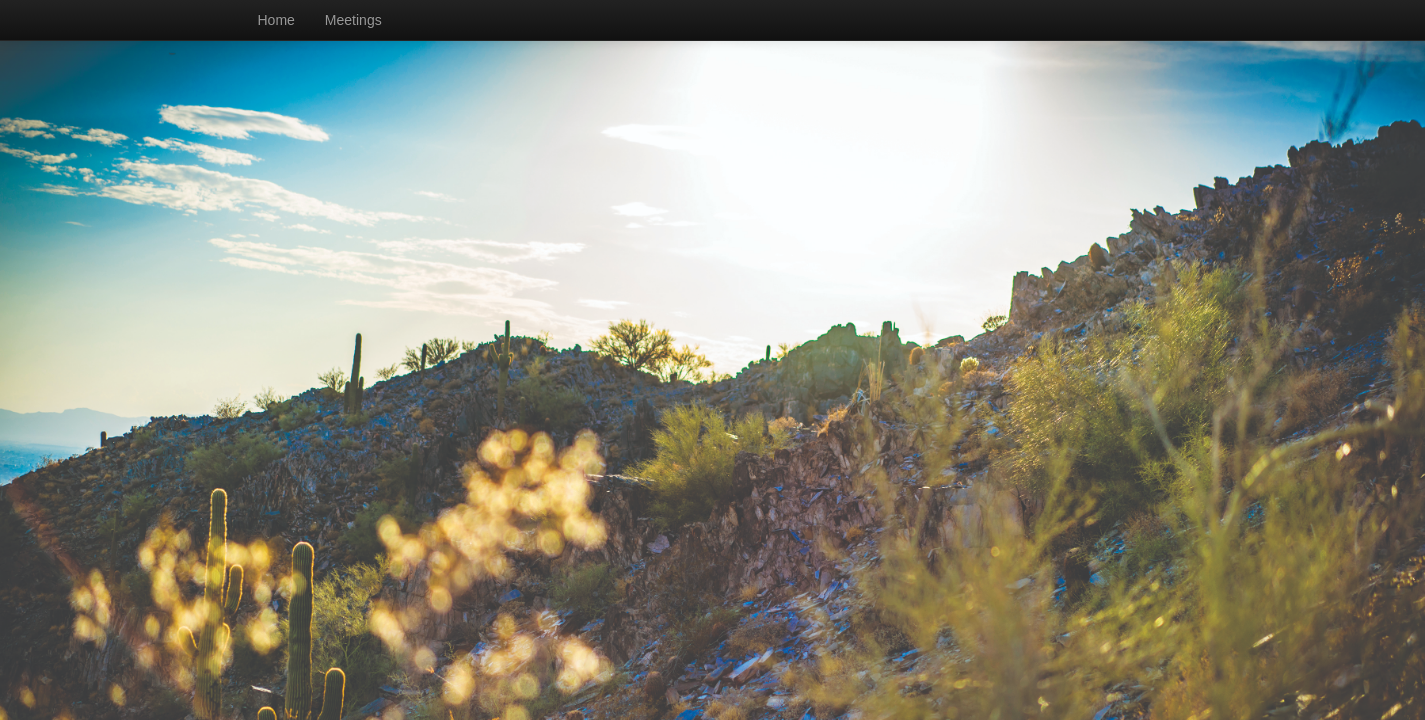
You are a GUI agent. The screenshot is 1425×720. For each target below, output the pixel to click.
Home (276, 20)
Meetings (353, 20)
